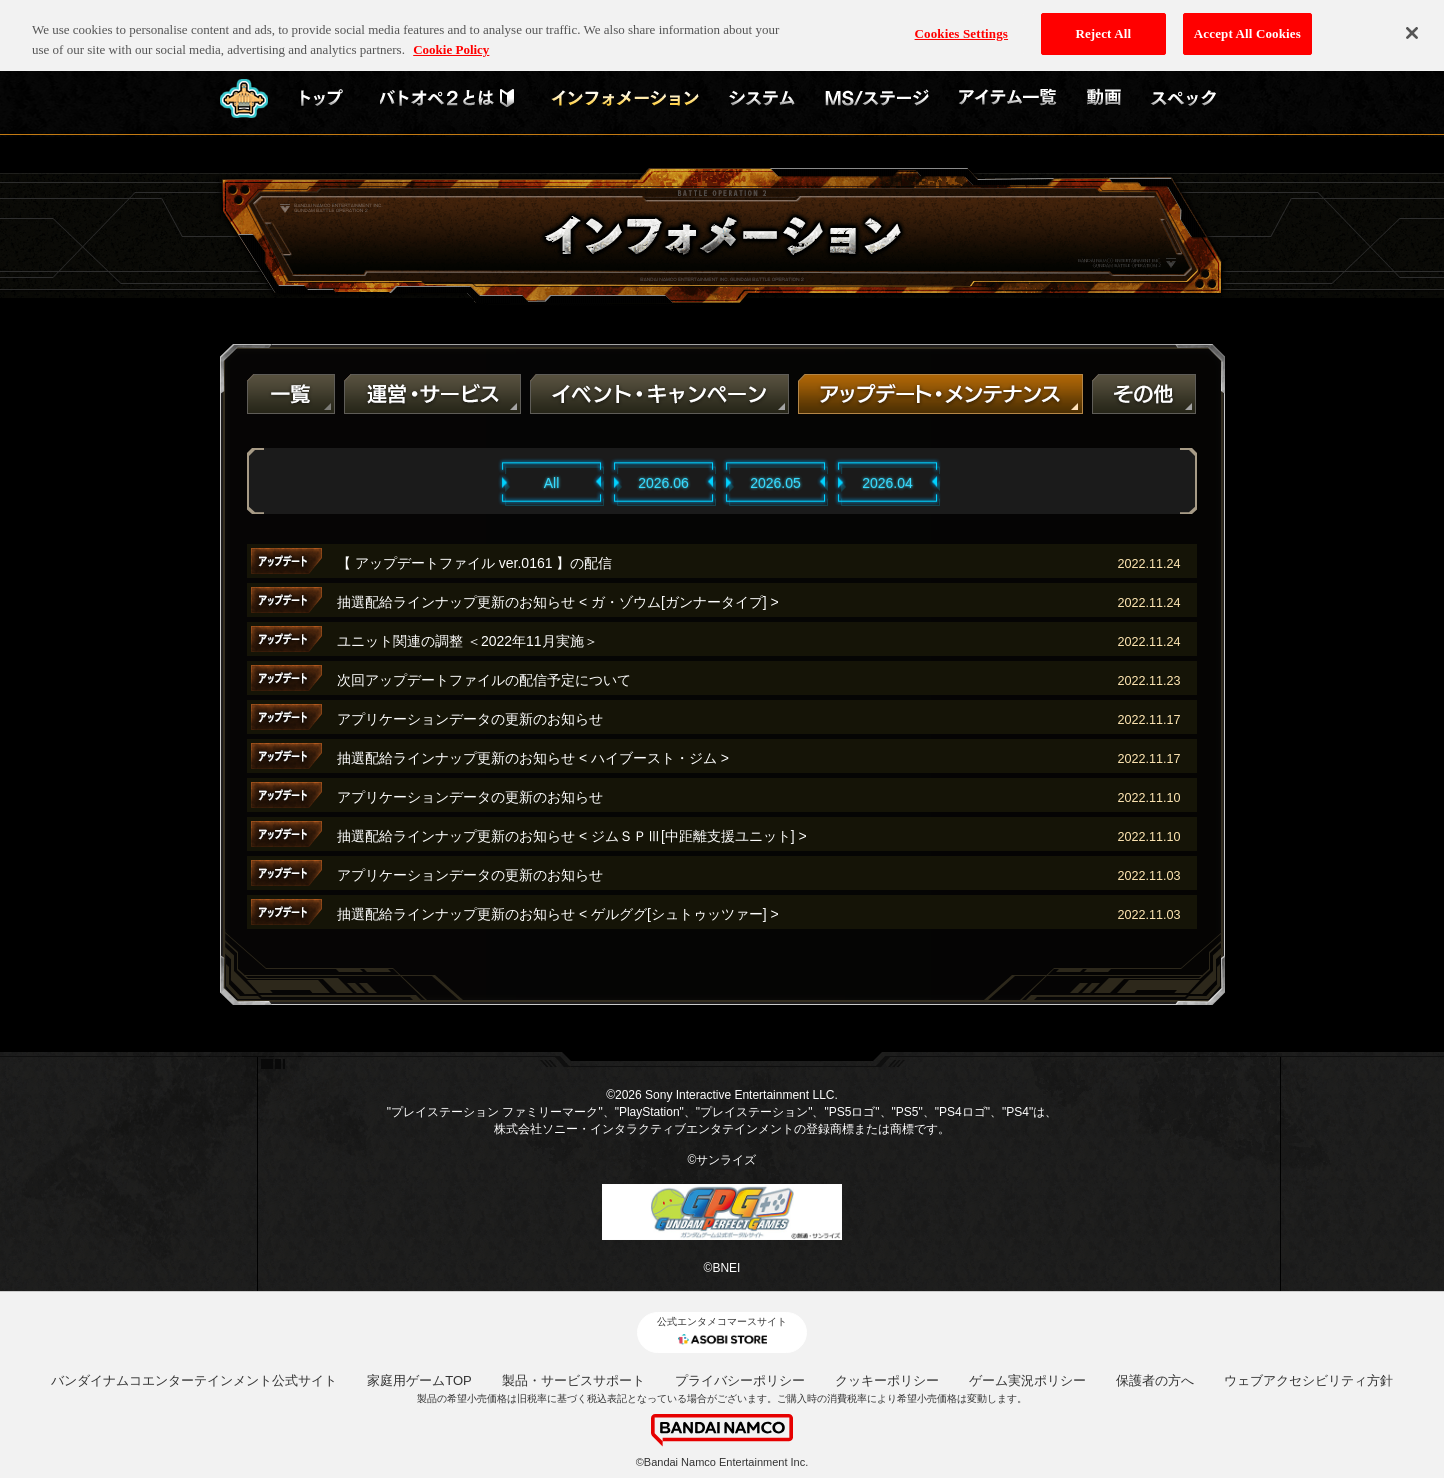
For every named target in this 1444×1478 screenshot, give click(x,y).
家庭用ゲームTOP (419, 1380)
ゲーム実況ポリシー (1027, 1380)
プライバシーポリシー (740, 1380)
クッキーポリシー (887, 1380)
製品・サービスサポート (573, 1380)
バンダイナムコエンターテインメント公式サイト (194, 1380)
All (552, 483)
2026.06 (663, 483)
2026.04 (887, 483)
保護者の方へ (1155, 1380)
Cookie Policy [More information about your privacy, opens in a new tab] (451, 34)
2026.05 (775, 483)
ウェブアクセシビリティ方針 (1308, 1380)
